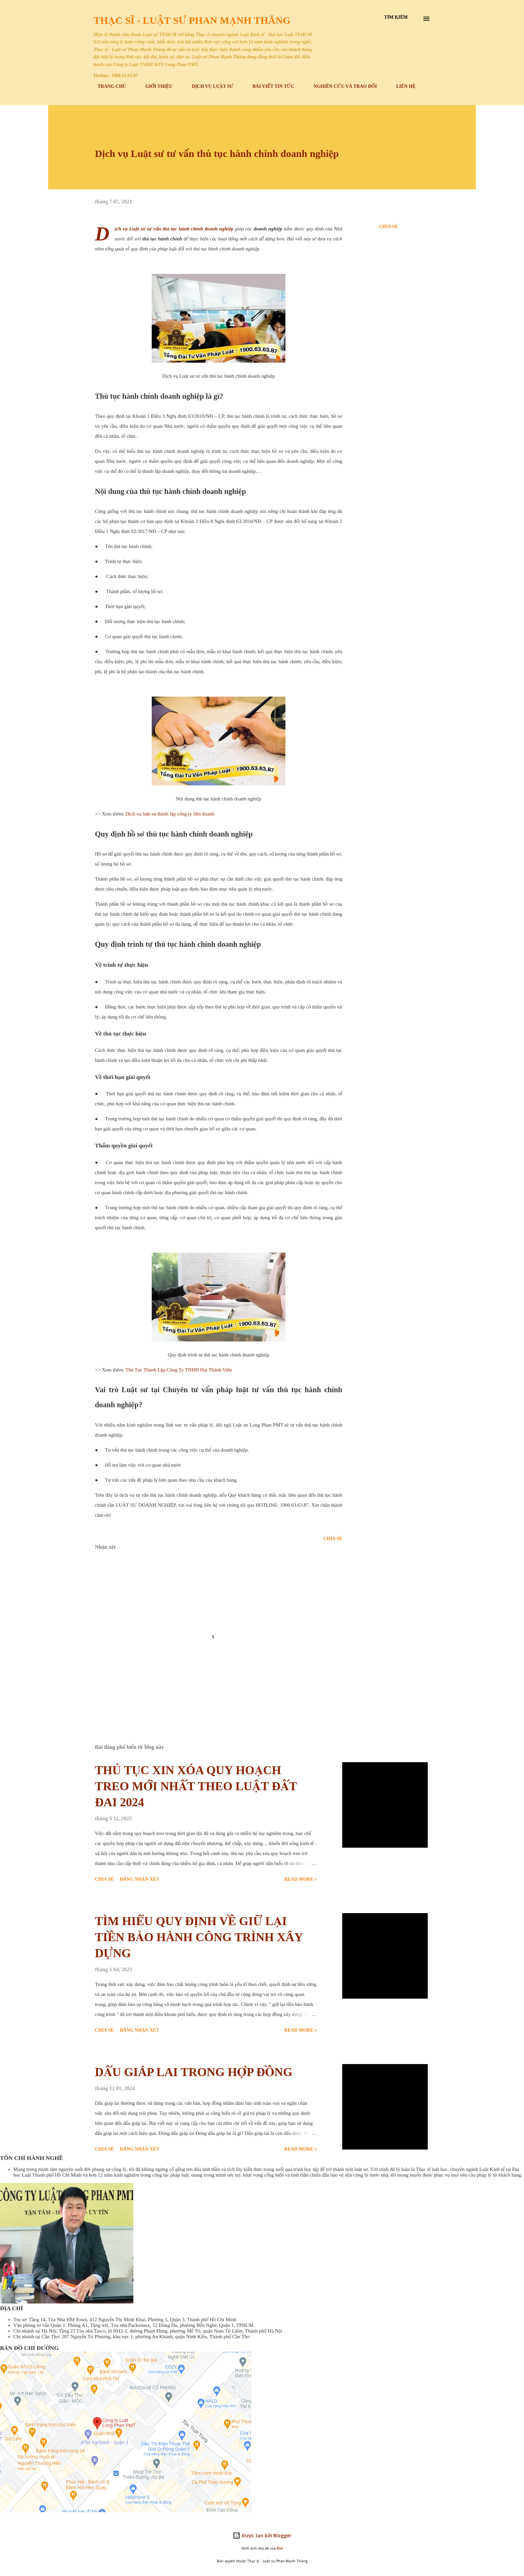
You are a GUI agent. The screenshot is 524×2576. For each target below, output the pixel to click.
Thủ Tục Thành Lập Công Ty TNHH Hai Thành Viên (178, 1369)
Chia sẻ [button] (388, 226)
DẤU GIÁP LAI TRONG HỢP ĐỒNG (193, 2072)
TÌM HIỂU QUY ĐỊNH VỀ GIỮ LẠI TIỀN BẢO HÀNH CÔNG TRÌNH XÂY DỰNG (198, 1937)
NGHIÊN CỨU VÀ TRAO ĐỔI (341, 86)
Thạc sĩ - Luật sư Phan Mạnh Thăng (192, 20)
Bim (280, 2548)
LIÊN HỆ (401, 86)
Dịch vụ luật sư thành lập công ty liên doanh (170, 813)
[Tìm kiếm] (396, 17)
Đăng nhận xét (139, 1879)
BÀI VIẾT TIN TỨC (269, 86)
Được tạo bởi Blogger (262, 2535)
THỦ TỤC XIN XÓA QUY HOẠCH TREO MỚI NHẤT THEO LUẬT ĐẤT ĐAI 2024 (196, 1786)
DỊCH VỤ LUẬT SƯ (208, 86)
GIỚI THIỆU (154, 86)
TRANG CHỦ (108, 86)
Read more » (300, 1879)
